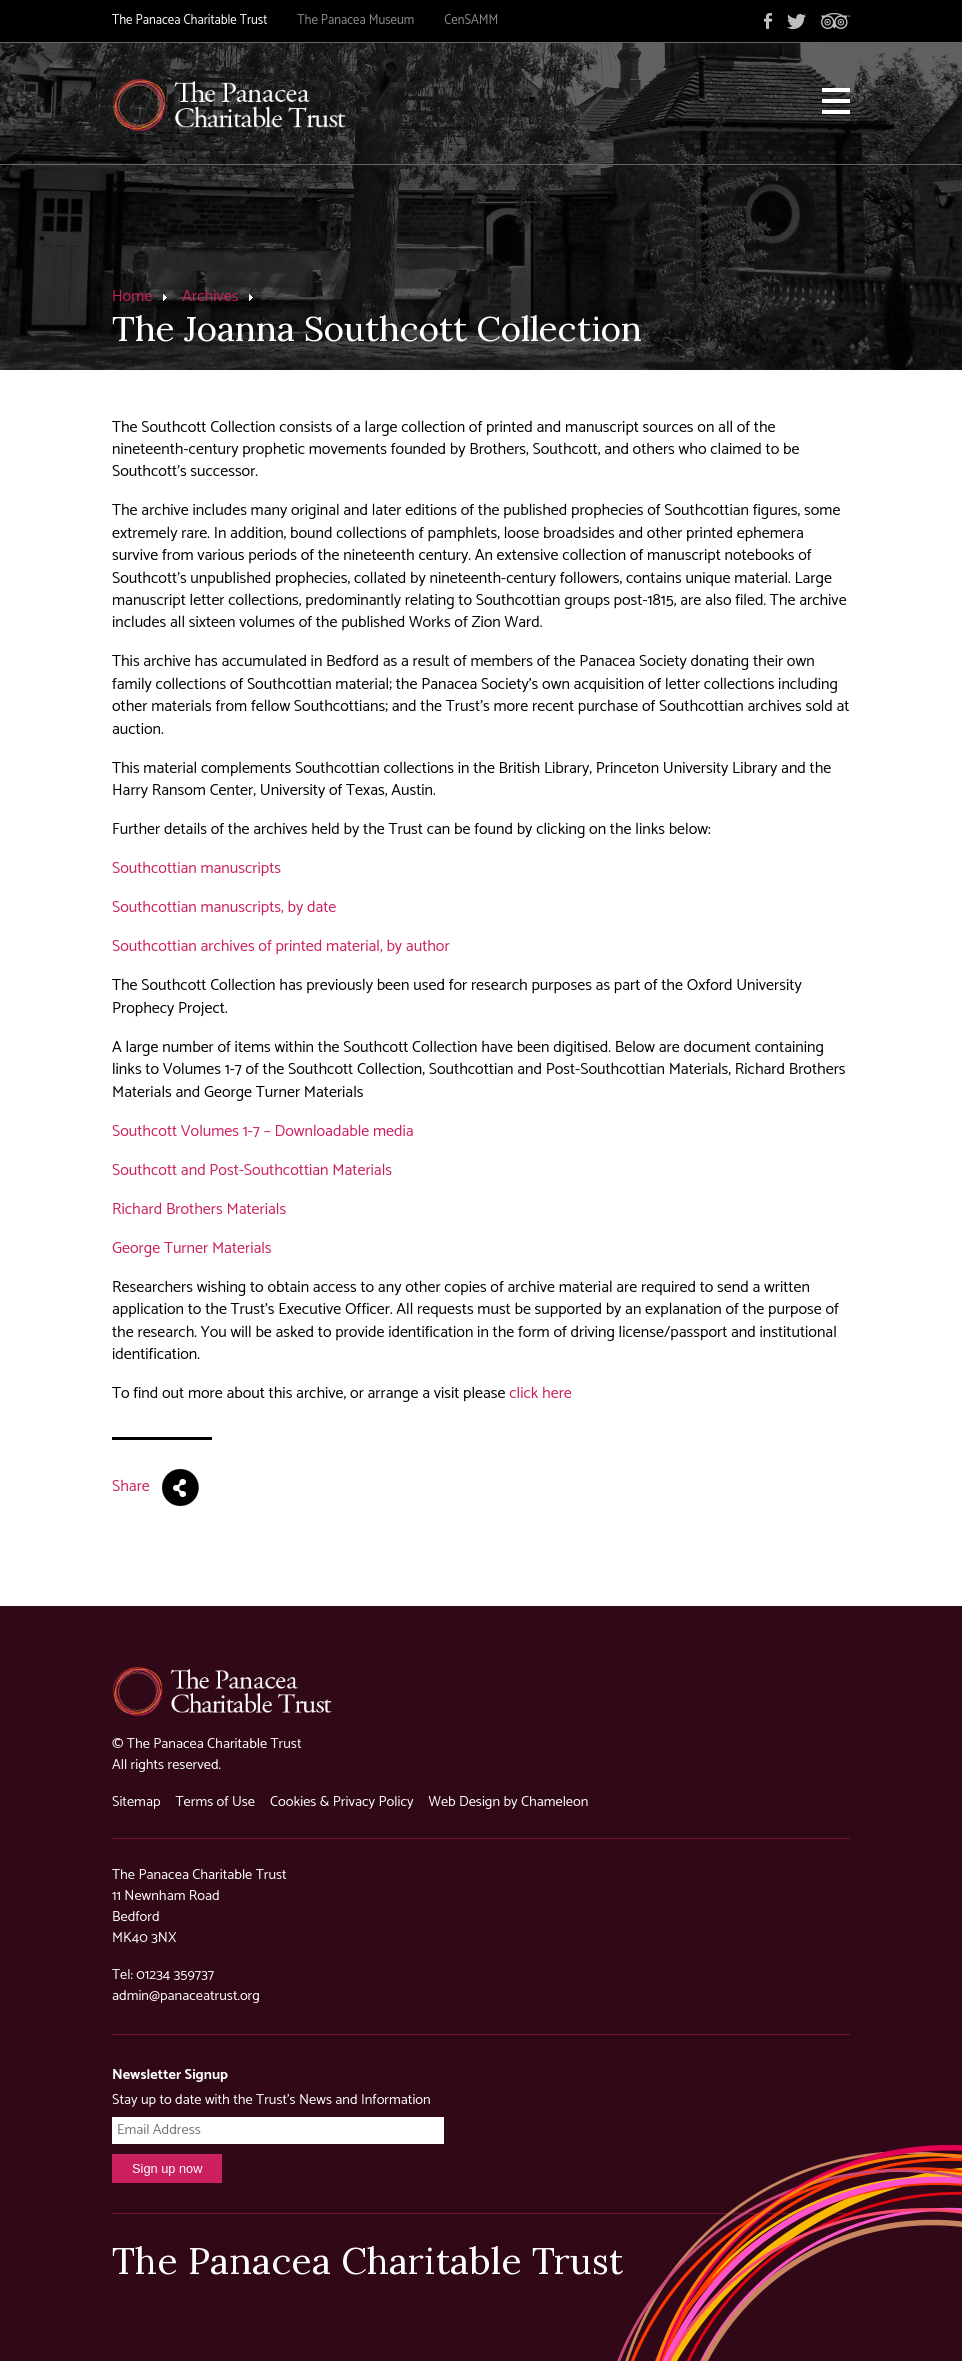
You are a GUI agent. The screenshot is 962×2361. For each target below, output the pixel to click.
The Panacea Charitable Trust (189, 20)
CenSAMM (471, 20)
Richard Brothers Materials (199, 1209)
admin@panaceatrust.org (186, 1996)
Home (132, 296)
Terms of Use (215, 1802)
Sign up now (167, 2168)
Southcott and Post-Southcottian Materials (252, 1170)
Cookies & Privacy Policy (342, 1802)
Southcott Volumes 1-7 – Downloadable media (263, 1131)
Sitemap (136, 1802)
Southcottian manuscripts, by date (224, 907)
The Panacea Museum (355, 20)
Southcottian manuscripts (196, 868)
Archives (210, 296)
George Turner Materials (192, 1248)
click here (540, 1393)
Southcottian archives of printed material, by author (281, 946)
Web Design (464, 1802)
